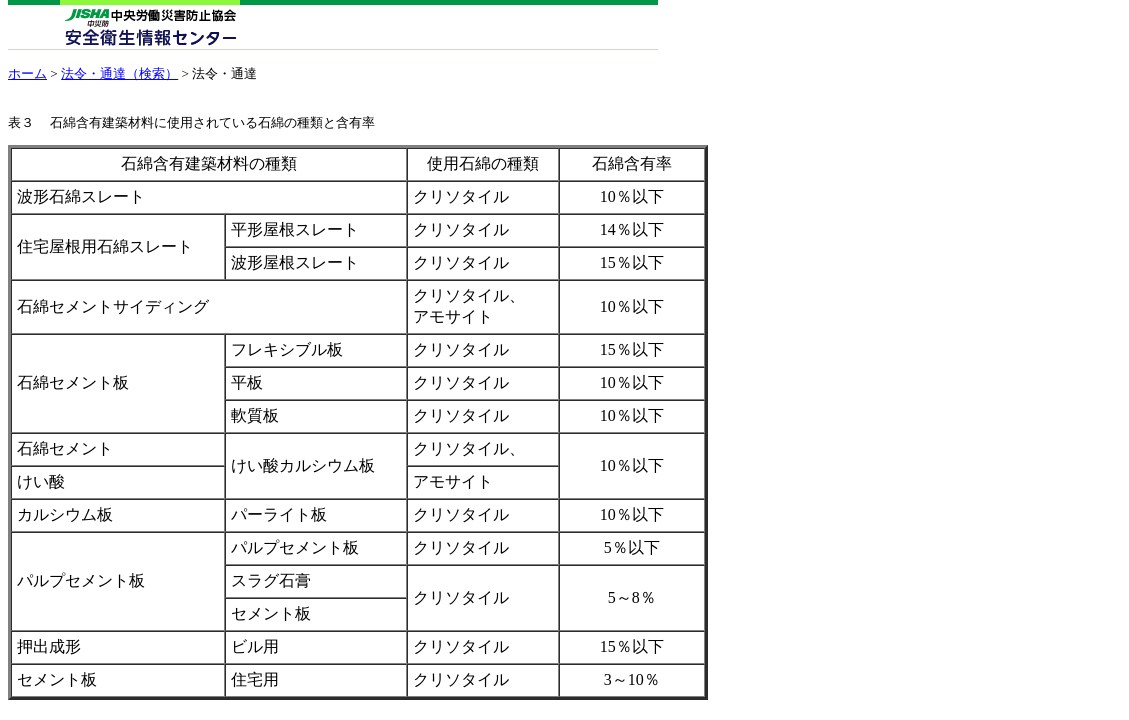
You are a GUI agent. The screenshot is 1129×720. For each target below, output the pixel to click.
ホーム (27, 73)
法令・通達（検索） (119, 73)
